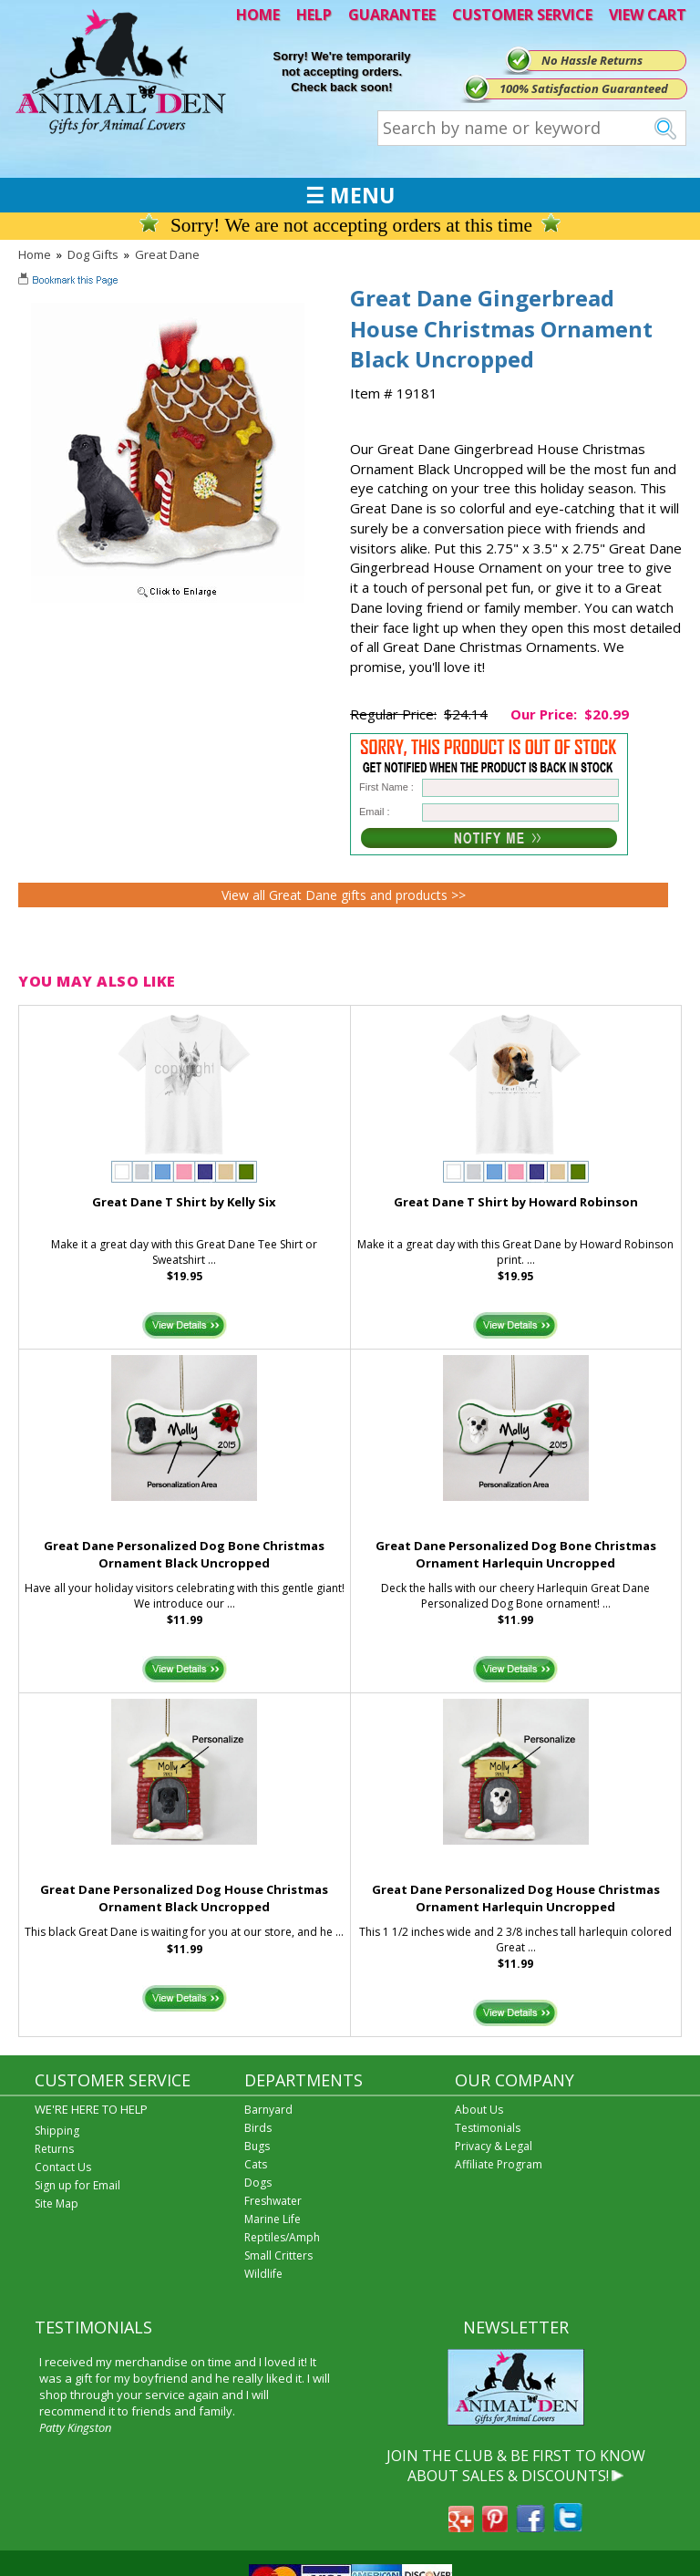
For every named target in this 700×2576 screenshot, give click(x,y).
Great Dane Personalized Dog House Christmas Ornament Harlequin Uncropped (516, 1898)
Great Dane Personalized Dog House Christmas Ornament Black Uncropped (184, 1898)
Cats (255, 2164)
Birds (258, 2128)
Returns (54, 2149)
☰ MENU (350, 195)
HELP (314, 15)
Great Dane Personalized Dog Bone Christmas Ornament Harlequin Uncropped (516, 1554)
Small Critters (278, 2255)
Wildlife (263, 2273)
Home (34, 254)
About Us (479, 2109)
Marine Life (272, 2219)
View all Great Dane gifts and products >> (343, 895)
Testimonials (487, 2128)
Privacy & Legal (493, 2146)
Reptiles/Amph (282, 2237)
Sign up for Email (77, 2185)
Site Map (56, 2203)
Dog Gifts (92, 254)
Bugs (257, 2146)
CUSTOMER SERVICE (522, 15)
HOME (258, 15)
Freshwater (273, 2201)
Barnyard (268, 2109)
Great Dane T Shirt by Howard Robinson (516, 1202)
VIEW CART (647, 15)
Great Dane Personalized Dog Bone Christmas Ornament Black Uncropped (184, 1554)
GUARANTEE (392, 15)
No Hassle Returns (592, 60)
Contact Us (63, 2167)
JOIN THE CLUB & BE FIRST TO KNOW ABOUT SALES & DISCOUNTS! (515, 2466)
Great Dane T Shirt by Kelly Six (184, 1202)
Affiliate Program (498, 2164)
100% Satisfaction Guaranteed (583, 88)
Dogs (258, 2182)
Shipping (57, 2130)
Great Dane (167, 254)
